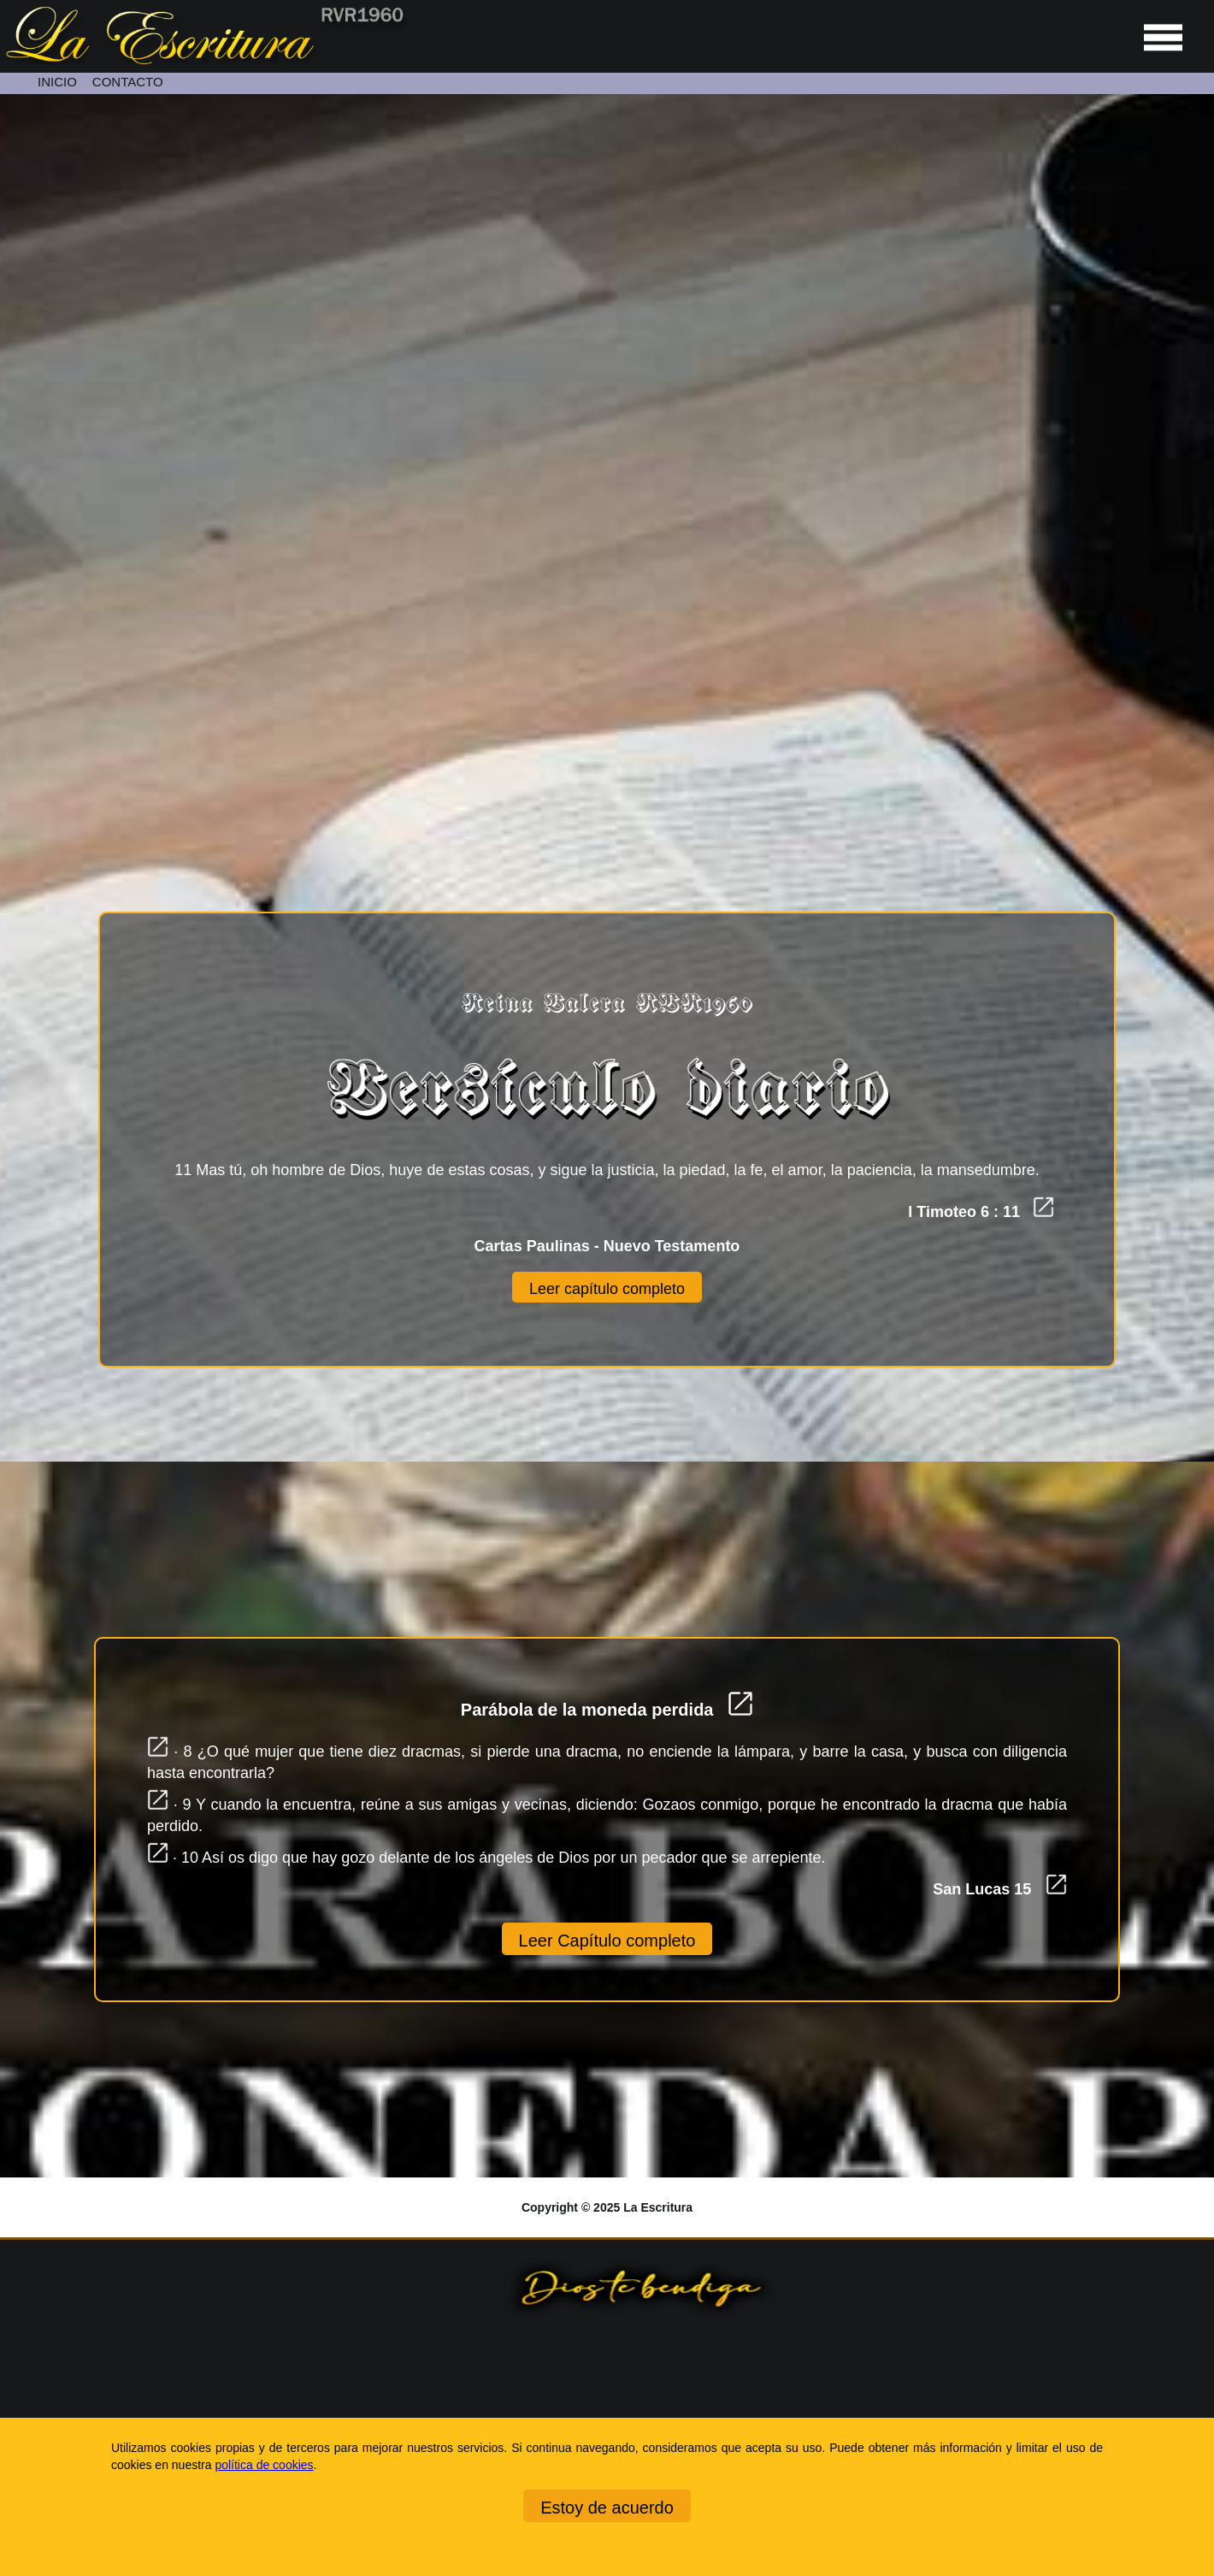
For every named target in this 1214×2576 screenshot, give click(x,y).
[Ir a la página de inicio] (203, 60)
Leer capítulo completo (607, 1288)
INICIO (57, 81)
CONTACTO (127, 81)
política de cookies (264, 2465)
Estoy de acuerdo (607, 2507)
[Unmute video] (607, 432)
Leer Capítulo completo (607, 1940)
